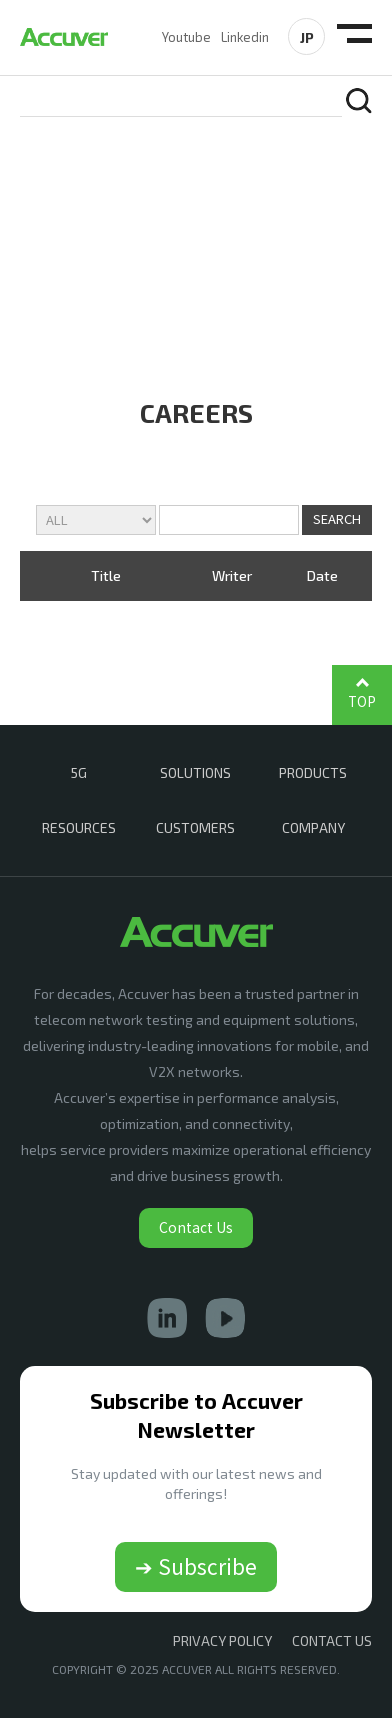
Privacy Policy (222, 1640)
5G (79, 772)
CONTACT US (332, 1640)
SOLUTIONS (195, 772)
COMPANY (313, 827)
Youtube (186, 37)
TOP (362, 701)
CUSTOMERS (195, 827)
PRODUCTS (313, 772)
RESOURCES (79, 827)
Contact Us (196, 1227)
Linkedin (245, 37)
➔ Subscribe (196, 1566)
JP (307, 37)
